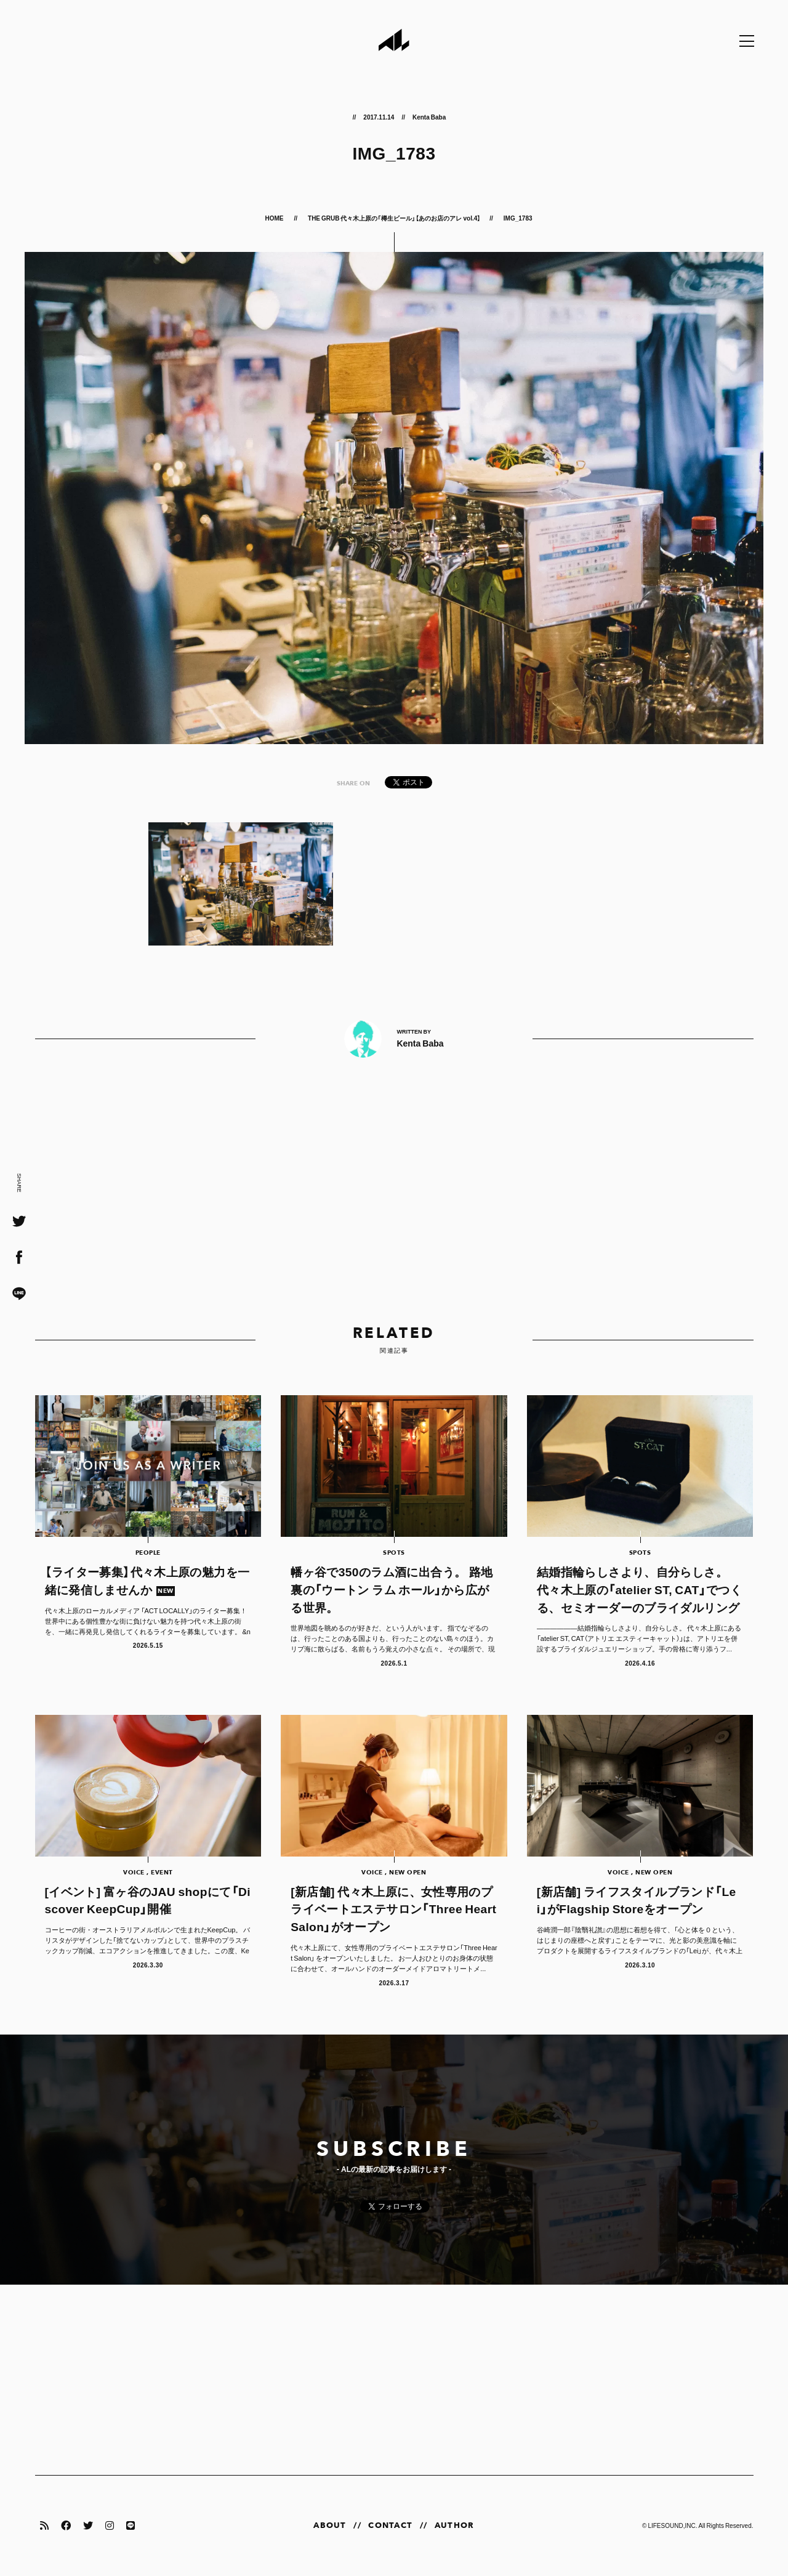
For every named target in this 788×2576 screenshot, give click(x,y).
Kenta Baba (429, 116)
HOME (274, 217)
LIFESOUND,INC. (672, 2525)
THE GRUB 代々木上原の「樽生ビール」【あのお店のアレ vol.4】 (394, 217)
